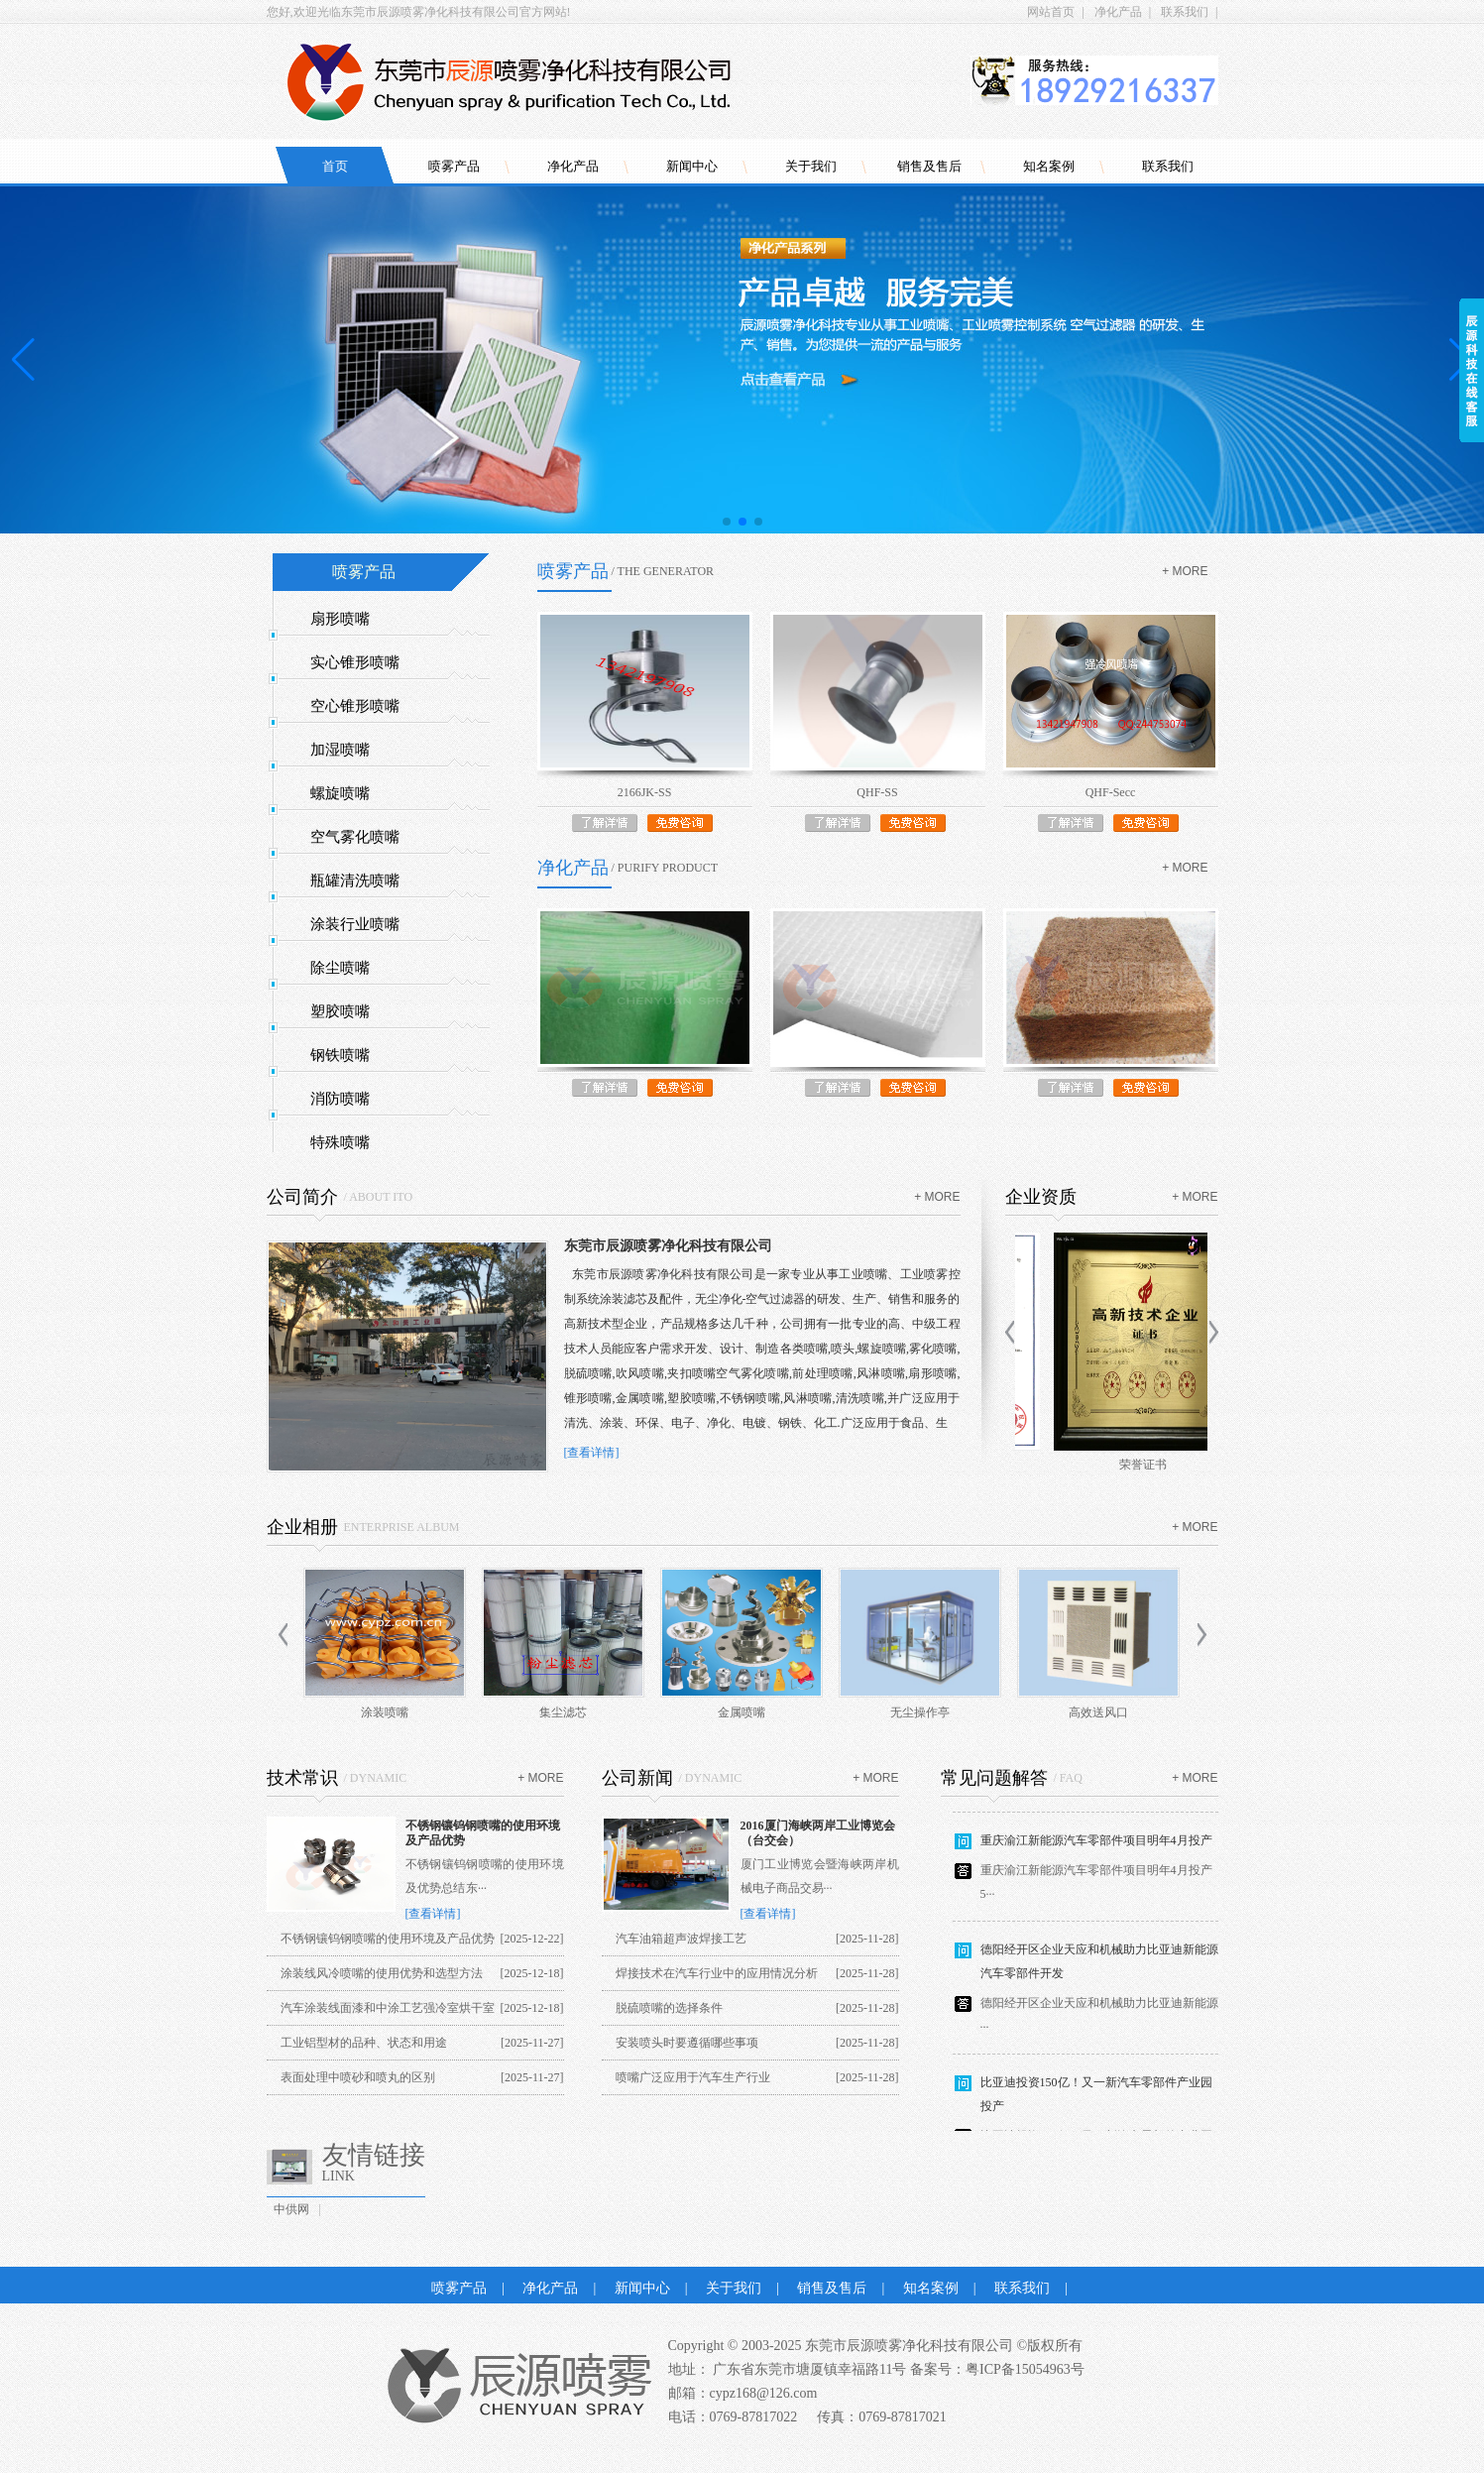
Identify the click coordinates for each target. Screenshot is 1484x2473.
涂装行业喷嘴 (355, 924)
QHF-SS (876, 792)
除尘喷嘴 (340, 968)
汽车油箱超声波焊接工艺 (681, 1938)
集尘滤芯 (563, 1712)
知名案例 (1049, 166)
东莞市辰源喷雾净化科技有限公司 (668, 1245)
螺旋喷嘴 (340, 793)
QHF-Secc (1110, 792)
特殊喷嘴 (340, 1142)
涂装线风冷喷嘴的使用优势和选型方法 (382, 1973)
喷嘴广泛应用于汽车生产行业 (693, 2077)
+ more (1184, 571)
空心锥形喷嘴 (355, 706)
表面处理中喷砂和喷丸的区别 (358, 2077)
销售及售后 (929, 166)
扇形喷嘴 (340, 619)
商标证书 (1111, 1465)
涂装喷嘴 (384, 1712)
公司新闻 (637, 1778)
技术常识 (302, 1778)
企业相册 (302, 1527)
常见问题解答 (994, 1778)
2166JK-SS (645, 792)
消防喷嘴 (340, 1099)
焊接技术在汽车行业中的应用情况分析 (717, 1973)
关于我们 (811, 166)
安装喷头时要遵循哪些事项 (687, 2043)
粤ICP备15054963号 (1025, 2369)
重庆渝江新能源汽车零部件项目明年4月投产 (1096, 1848)
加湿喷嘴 (340, 750)
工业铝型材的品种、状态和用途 (364, 2043)
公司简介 (302, 1197)
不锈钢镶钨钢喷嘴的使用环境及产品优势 (388, 1938)
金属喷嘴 (741, 1712)
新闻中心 (692, 166)
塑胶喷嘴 (340, 1011)
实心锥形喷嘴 (355, 662)
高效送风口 (1098, 1712)
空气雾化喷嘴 (355, 837)
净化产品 (1118, 12)
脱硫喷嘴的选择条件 (669, 2008)
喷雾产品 (454, 166)
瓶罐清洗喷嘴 (355, 880)
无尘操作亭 (920, 1712)
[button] (727, 522)
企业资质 (1041, 1197)
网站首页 (1051, 12)
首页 (335, 166)
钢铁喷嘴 (340, 1055)
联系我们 (1184, 12)
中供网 (291, 2209)
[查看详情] (592, 1453)
